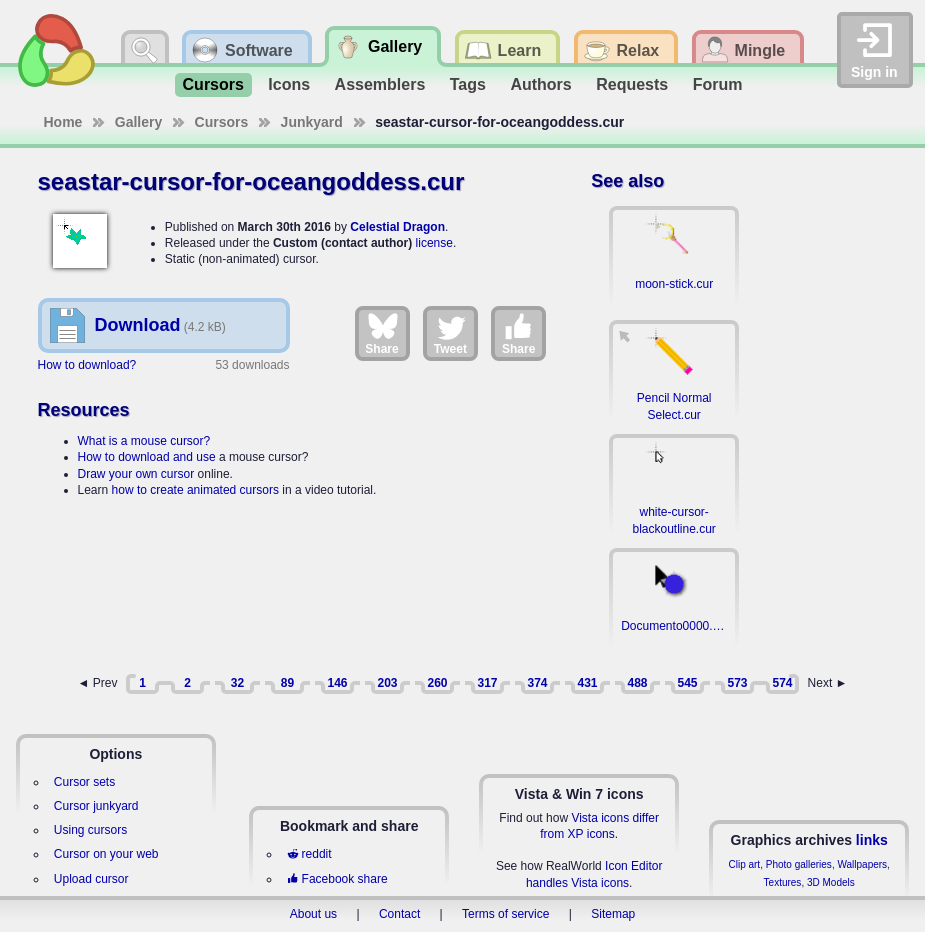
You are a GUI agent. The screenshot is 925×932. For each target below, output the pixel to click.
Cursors (213, 84)
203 (387, 683)
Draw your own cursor (136, 474)
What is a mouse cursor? (144, 441)
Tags (468, 84)
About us (313, 914)
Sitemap (613, 914)
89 (287, 683)
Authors (540, 84)
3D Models (831, 882)
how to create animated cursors (195, 490)
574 (782, 683)
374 (537, 683)
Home (63, 122)
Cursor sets (84, 782)
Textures (783, 882)
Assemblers (380, 84)
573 (737, 683)
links (872, 840)
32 (237, 683)
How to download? (87, 365)
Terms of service (505, 914)
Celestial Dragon (397, 227)
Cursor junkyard (96, 806)
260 (437, 683)
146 (337, 683)
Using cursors (90, 830)
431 (587, 683)
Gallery (138, 122)
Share (381, 333)
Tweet (450, 333)
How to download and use (147, 457)
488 (637, 683)
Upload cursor (91, 879)
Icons (289, 84)
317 (487, 683)
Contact (399, 914)
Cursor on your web (106, 854)
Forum (718, 84)
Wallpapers (862, 864)
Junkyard (312, 122)
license (434, 243)
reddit (309, 854)
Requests (632, 84)
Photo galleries (799, 864)
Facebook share (337, 879)
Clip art (744, 864)
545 (687, 683)
